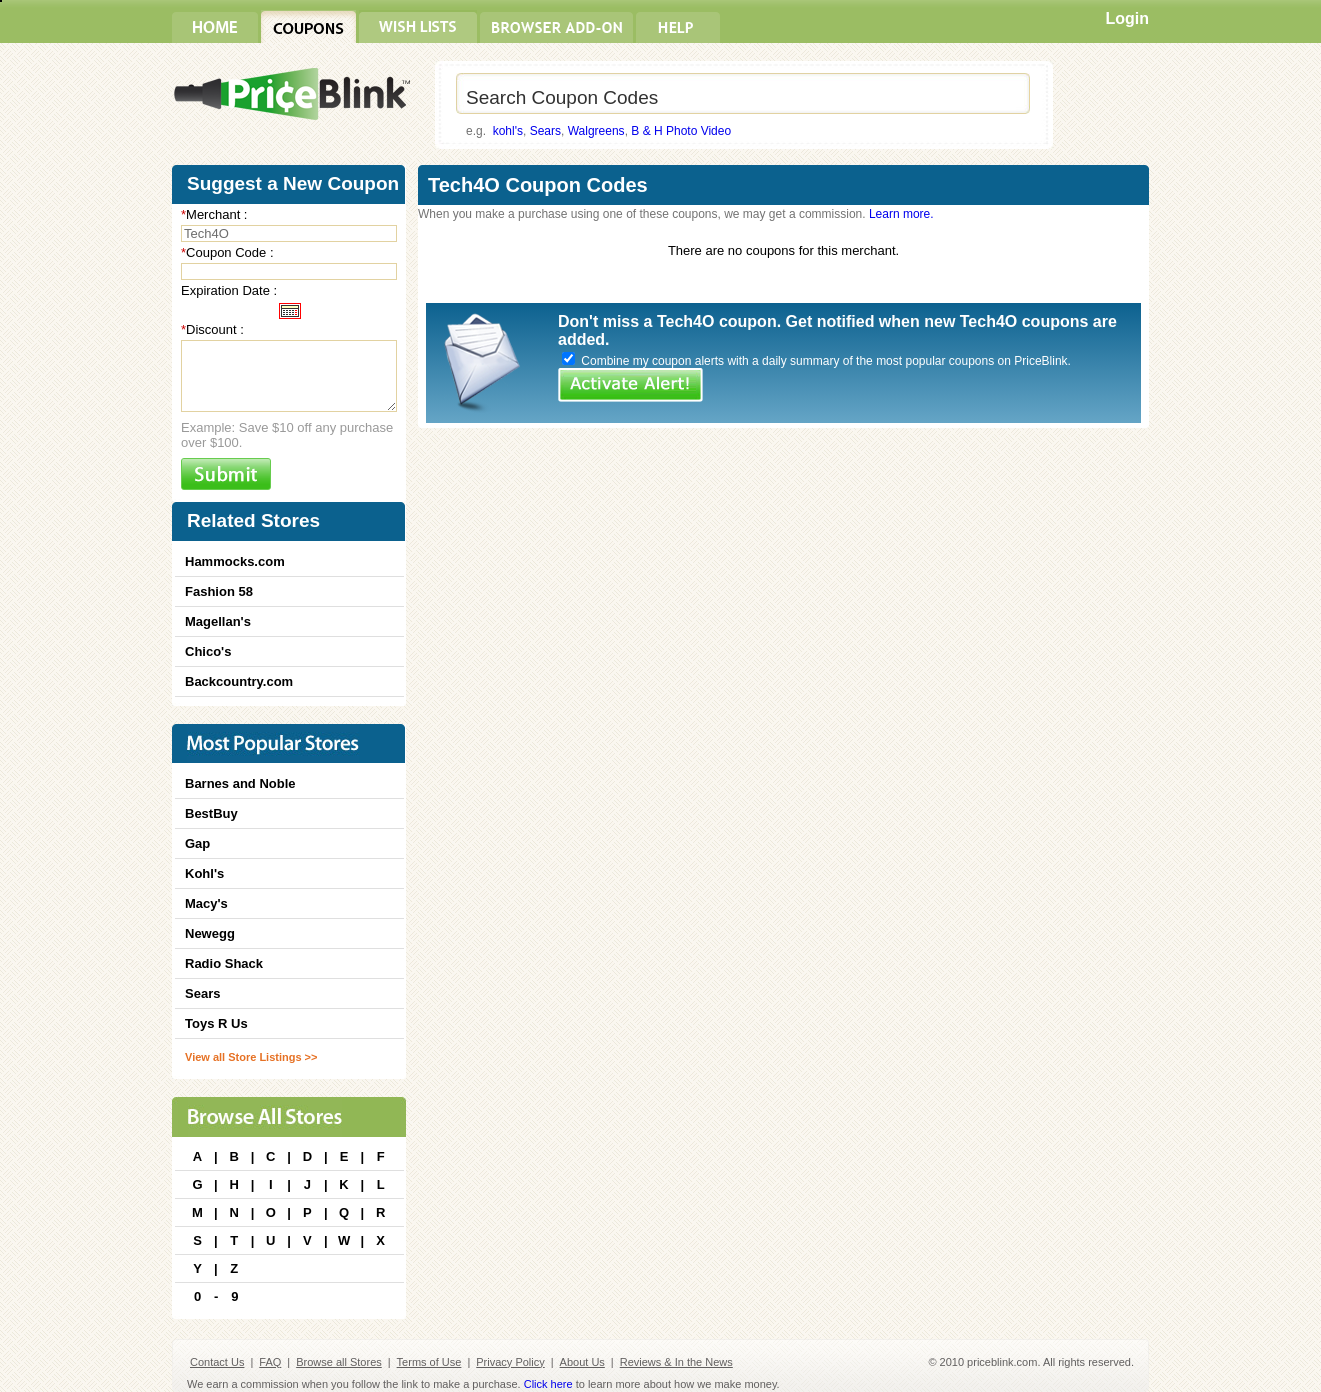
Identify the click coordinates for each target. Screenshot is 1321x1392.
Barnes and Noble (240, 783)
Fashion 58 (219, 591)
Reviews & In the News (676, 1362)
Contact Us (217, 1362)
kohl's (508, 131)
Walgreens (596, 131)
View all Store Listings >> (251, 1057)
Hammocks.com (235, 561)
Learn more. (901, 214)
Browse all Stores (339, 1362)
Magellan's (218, 621)
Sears (545, 131)
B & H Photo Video (681, 131)
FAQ (270, 1362)
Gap (197, 843)
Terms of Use (429, 1362)
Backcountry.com (239, 681)
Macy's (206, 903)
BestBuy (211, 813)
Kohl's (204, 873)
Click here (548, 1384)
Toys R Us (216, 1023)
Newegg (210, 933)
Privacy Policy (510, 1362)
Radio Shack (224, 963)
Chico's (208, 651)
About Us (582, 1362)
